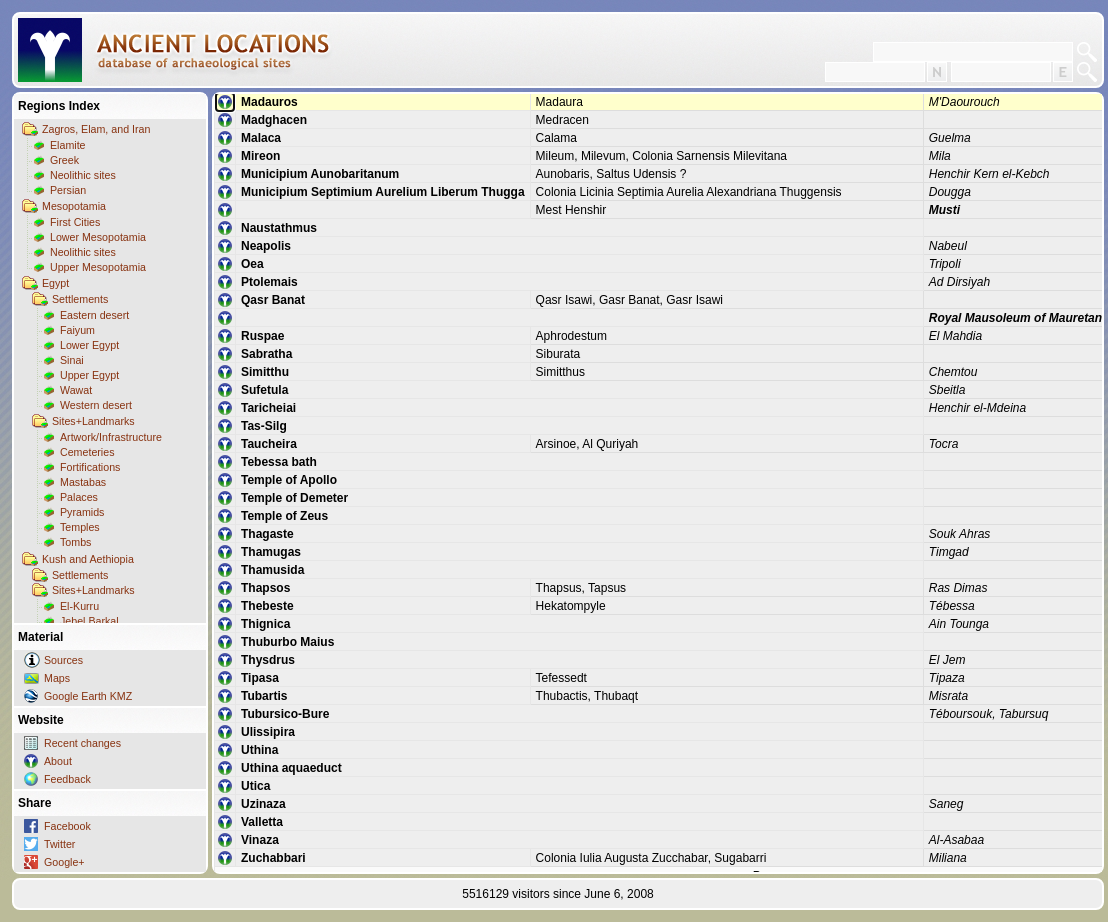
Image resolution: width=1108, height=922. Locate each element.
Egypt (55, 283)
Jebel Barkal (89, 621)
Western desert (96, 405)
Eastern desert (94, 315)
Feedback (67, 779)
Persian (68, 190)
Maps (57, 678)
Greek (64, 160)
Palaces (79, 497)
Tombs (75, 542)
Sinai (72, 360)
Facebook (67, 826)
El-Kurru (79, 606)
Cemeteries (87, 452)
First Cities (75, 222)
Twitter (59, 844)
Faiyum (77, 330)
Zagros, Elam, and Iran (96, 129)
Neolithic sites (83, 175)
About (58, 761)
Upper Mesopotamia (98, 267)
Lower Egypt (89, 345)
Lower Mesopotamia (98, 237)
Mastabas (83, 482)
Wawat (76, 390)
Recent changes (82, 743)
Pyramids (82, 512)
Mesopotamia (74, 206)
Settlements (80, 299)
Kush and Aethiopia (88, 559)
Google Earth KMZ (88, 696)
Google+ (64, 862)
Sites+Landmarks (93, 421)
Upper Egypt (89, 375)
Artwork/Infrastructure (111, 437)
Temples (80, 527)
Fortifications (90, 467)
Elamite (68, 145)
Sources (63, 660)
